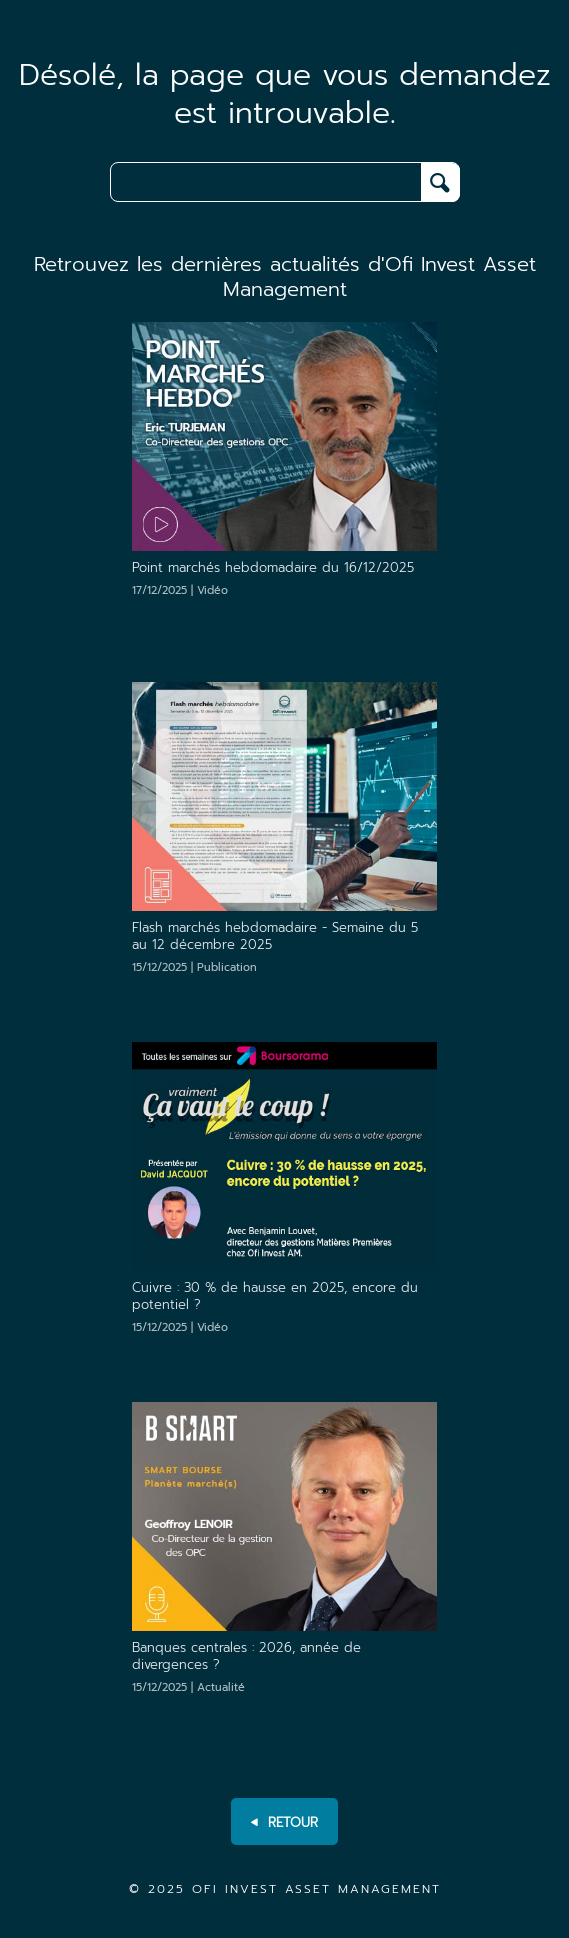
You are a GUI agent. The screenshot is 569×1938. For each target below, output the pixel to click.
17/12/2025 (180, 590)
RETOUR (284, 1823)
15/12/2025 (194, 967)
